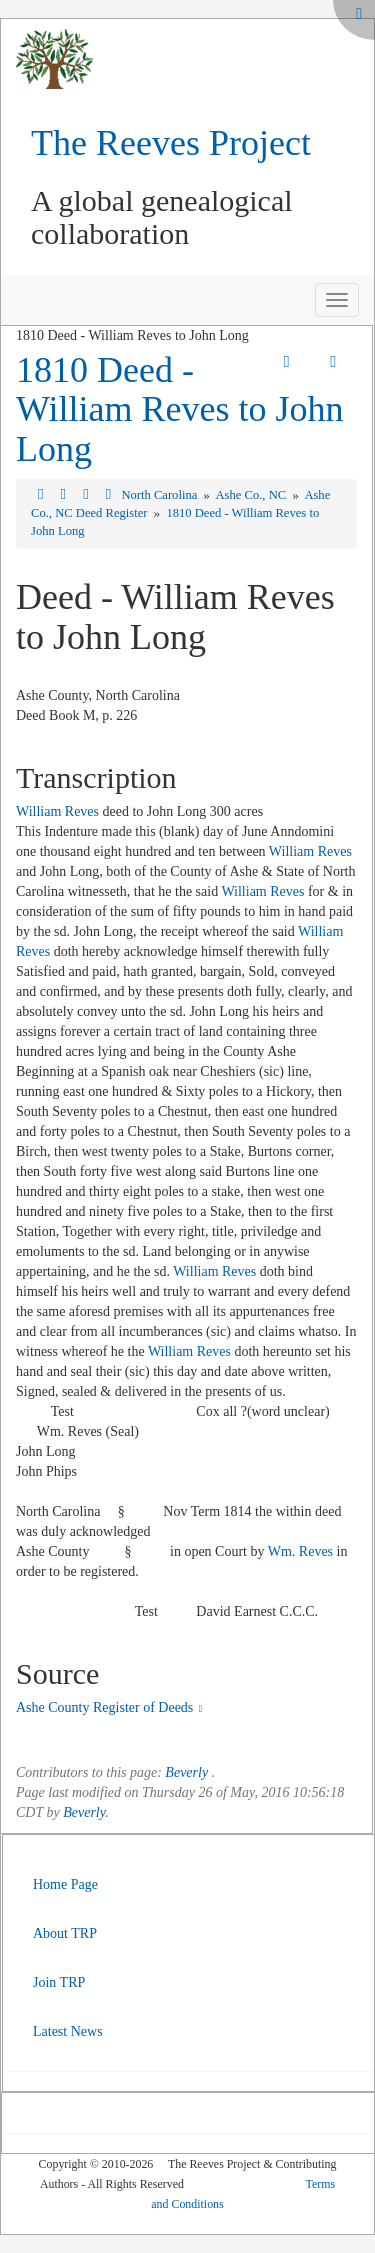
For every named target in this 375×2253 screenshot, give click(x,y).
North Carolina (160, 495)
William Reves (57, 811)
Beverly (186, 1772)
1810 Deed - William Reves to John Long (180, 409)
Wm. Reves (300, 1551)
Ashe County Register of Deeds (104, 1707)
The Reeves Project (171, 143)
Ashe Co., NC (252, 495)
